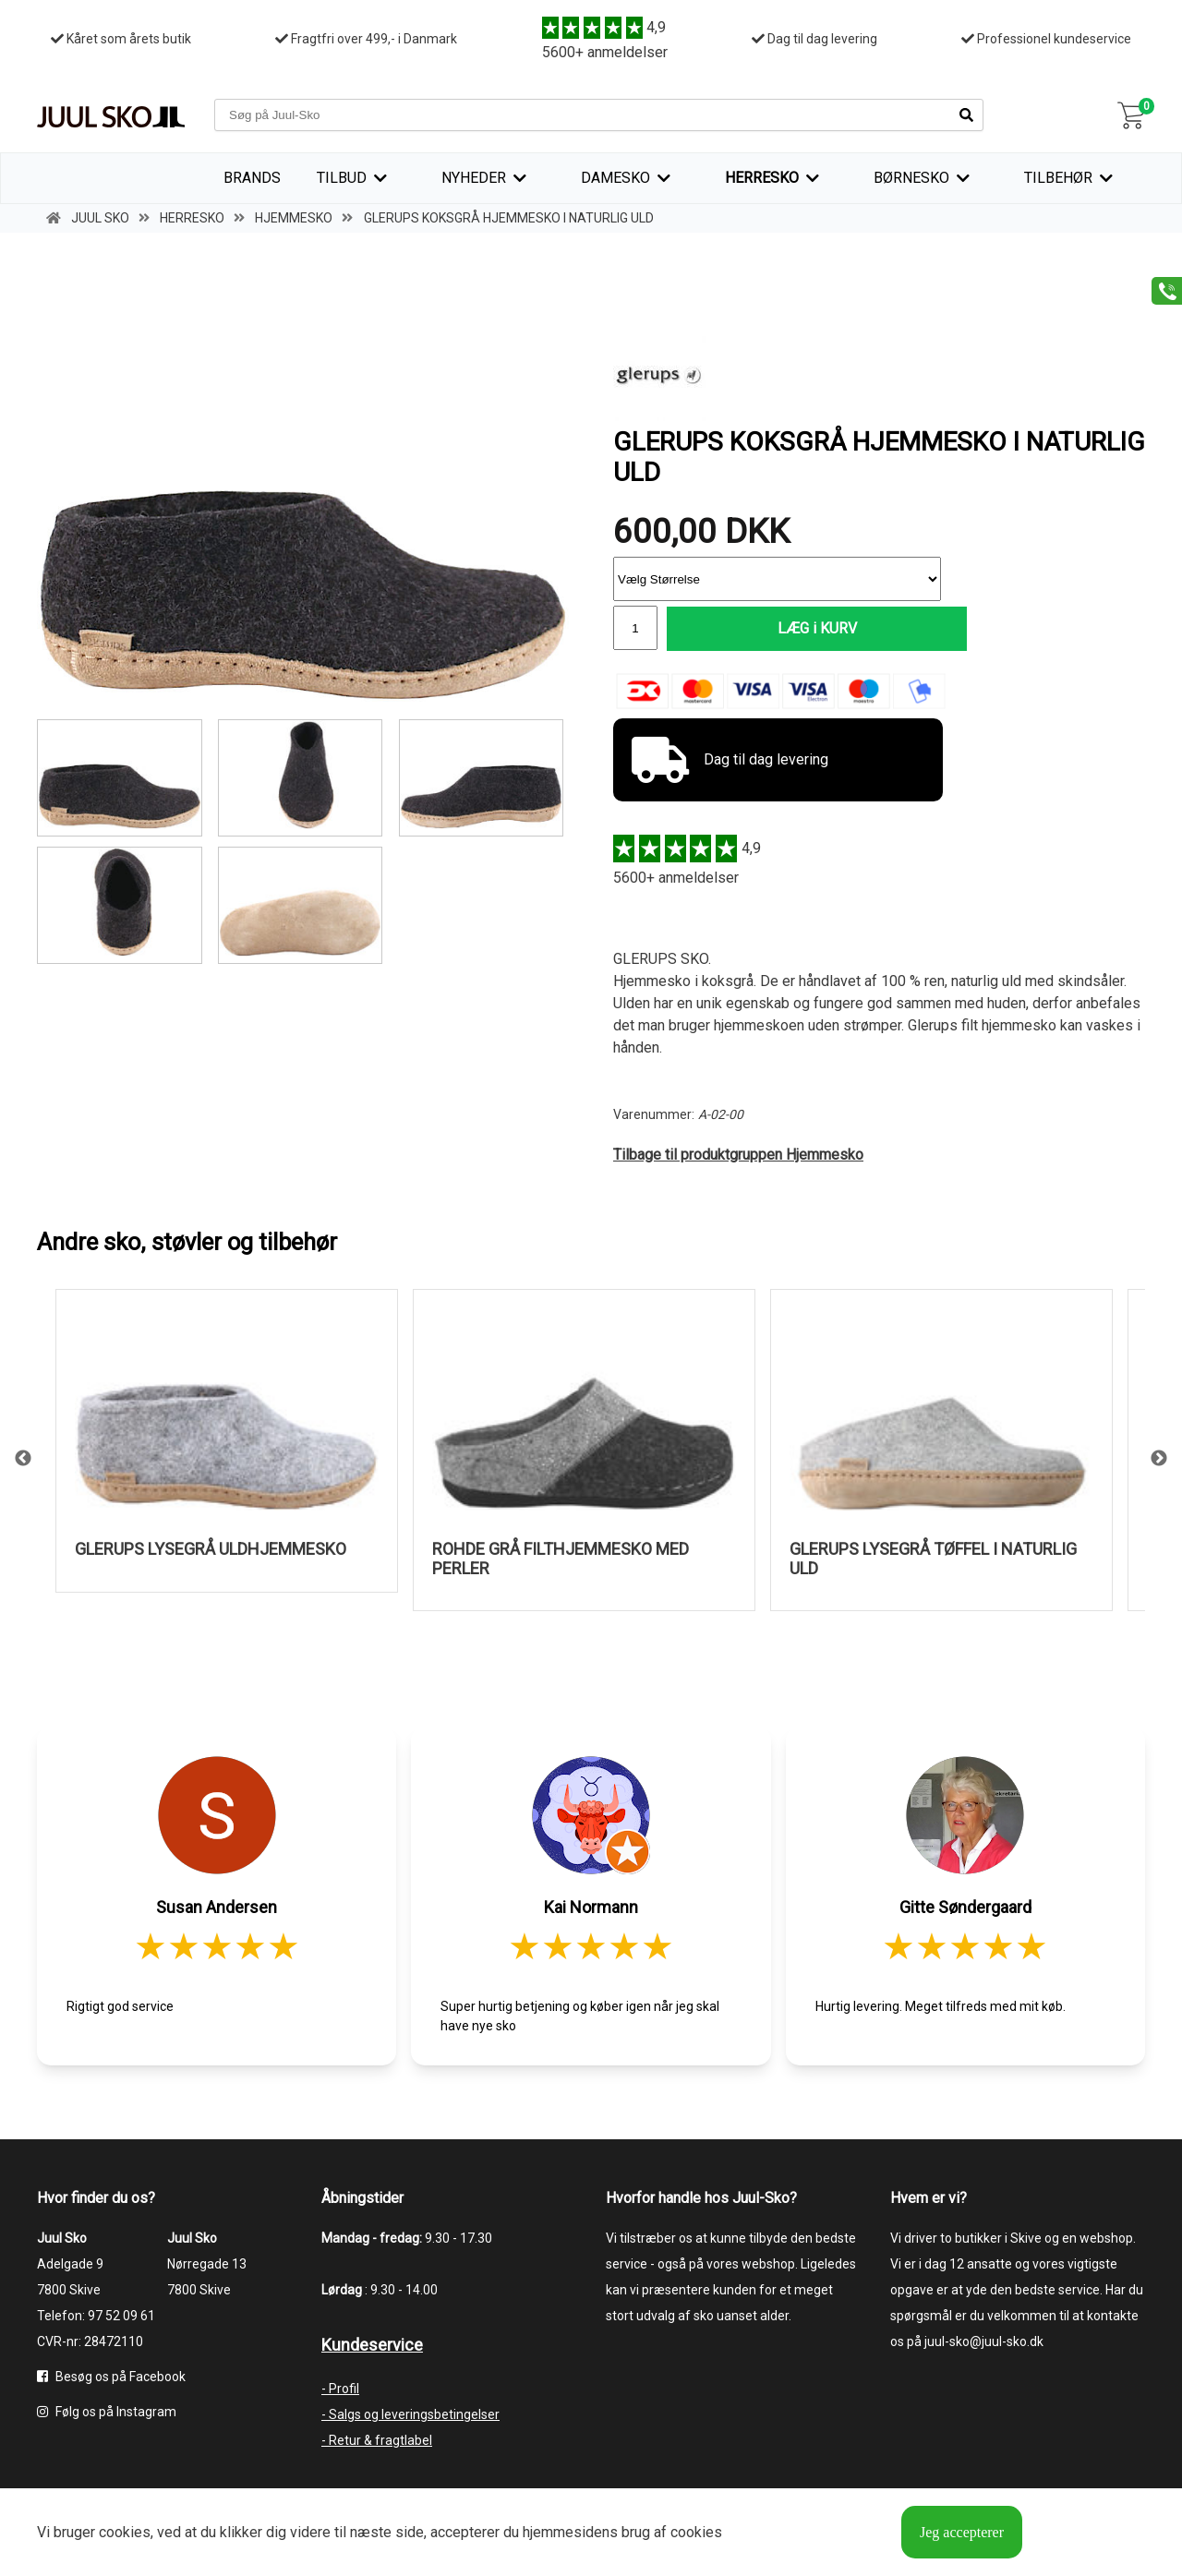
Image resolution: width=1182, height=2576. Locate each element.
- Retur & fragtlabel (376, 2440)
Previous (23, 1460)
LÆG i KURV (804, 628)
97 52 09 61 (121, 2315)
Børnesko (911, 178)
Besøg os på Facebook (111, 2376)
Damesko (615, 178)
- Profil (340, 2388)
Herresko (762, 178)
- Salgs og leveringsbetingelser (410, 2414)
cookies (125, 2532)
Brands (252, 178)
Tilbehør (1058, 178)
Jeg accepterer (962, 2532)
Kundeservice (372, 2344)
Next (1159, 1460)
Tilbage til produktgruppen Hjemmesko (738, 1154)
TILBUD (342, 178)
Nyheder (473, 178)
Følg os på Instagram (106, 2411)
